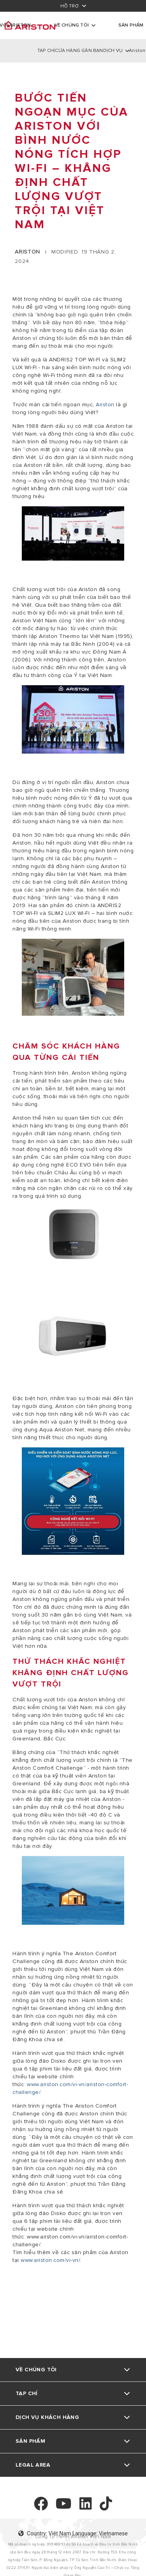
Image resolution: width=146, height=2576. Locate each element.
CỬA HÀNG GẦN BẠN (79, 51)
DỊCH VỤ (113, 51)
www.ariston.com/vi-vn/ (50, 2260)
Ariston (106, 404)
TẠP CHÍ (46, 51)
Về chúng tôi (72, 25)
